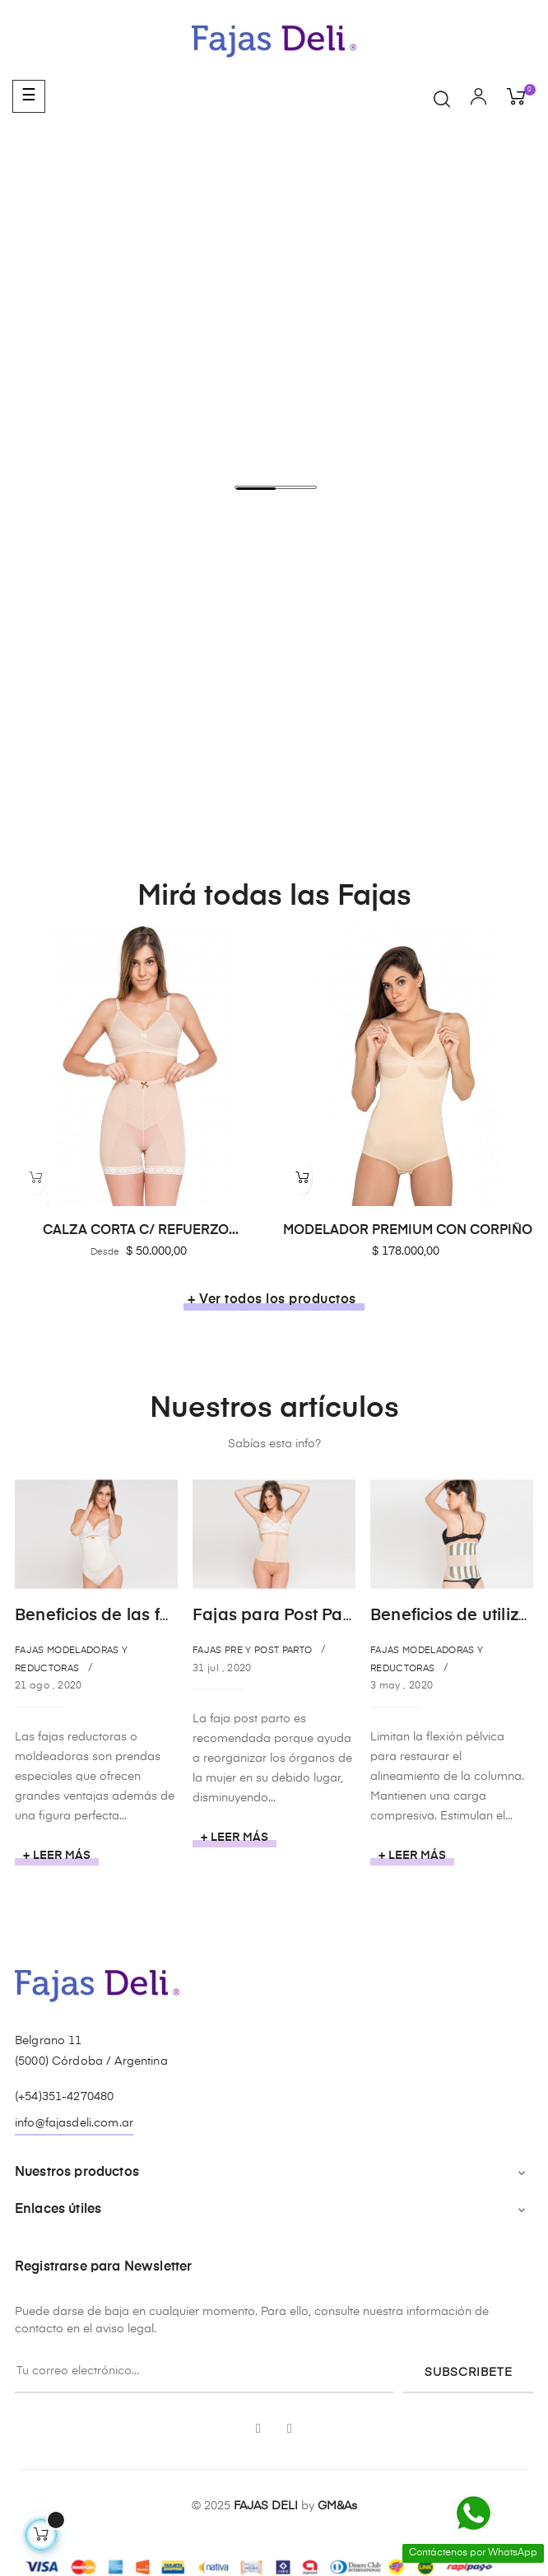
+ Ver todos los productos (272, 1300)
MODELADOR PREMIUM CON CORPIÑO (407, 1230)
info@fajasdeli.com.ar (74, 2123)
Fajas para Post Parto (278, 1615)
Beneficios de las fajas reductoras (150, 1615)
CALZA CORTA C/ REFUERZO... (141, 1230)
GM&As (337, 2506)
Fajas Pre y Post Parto (252, 1650)
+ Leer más (57, 1855)
